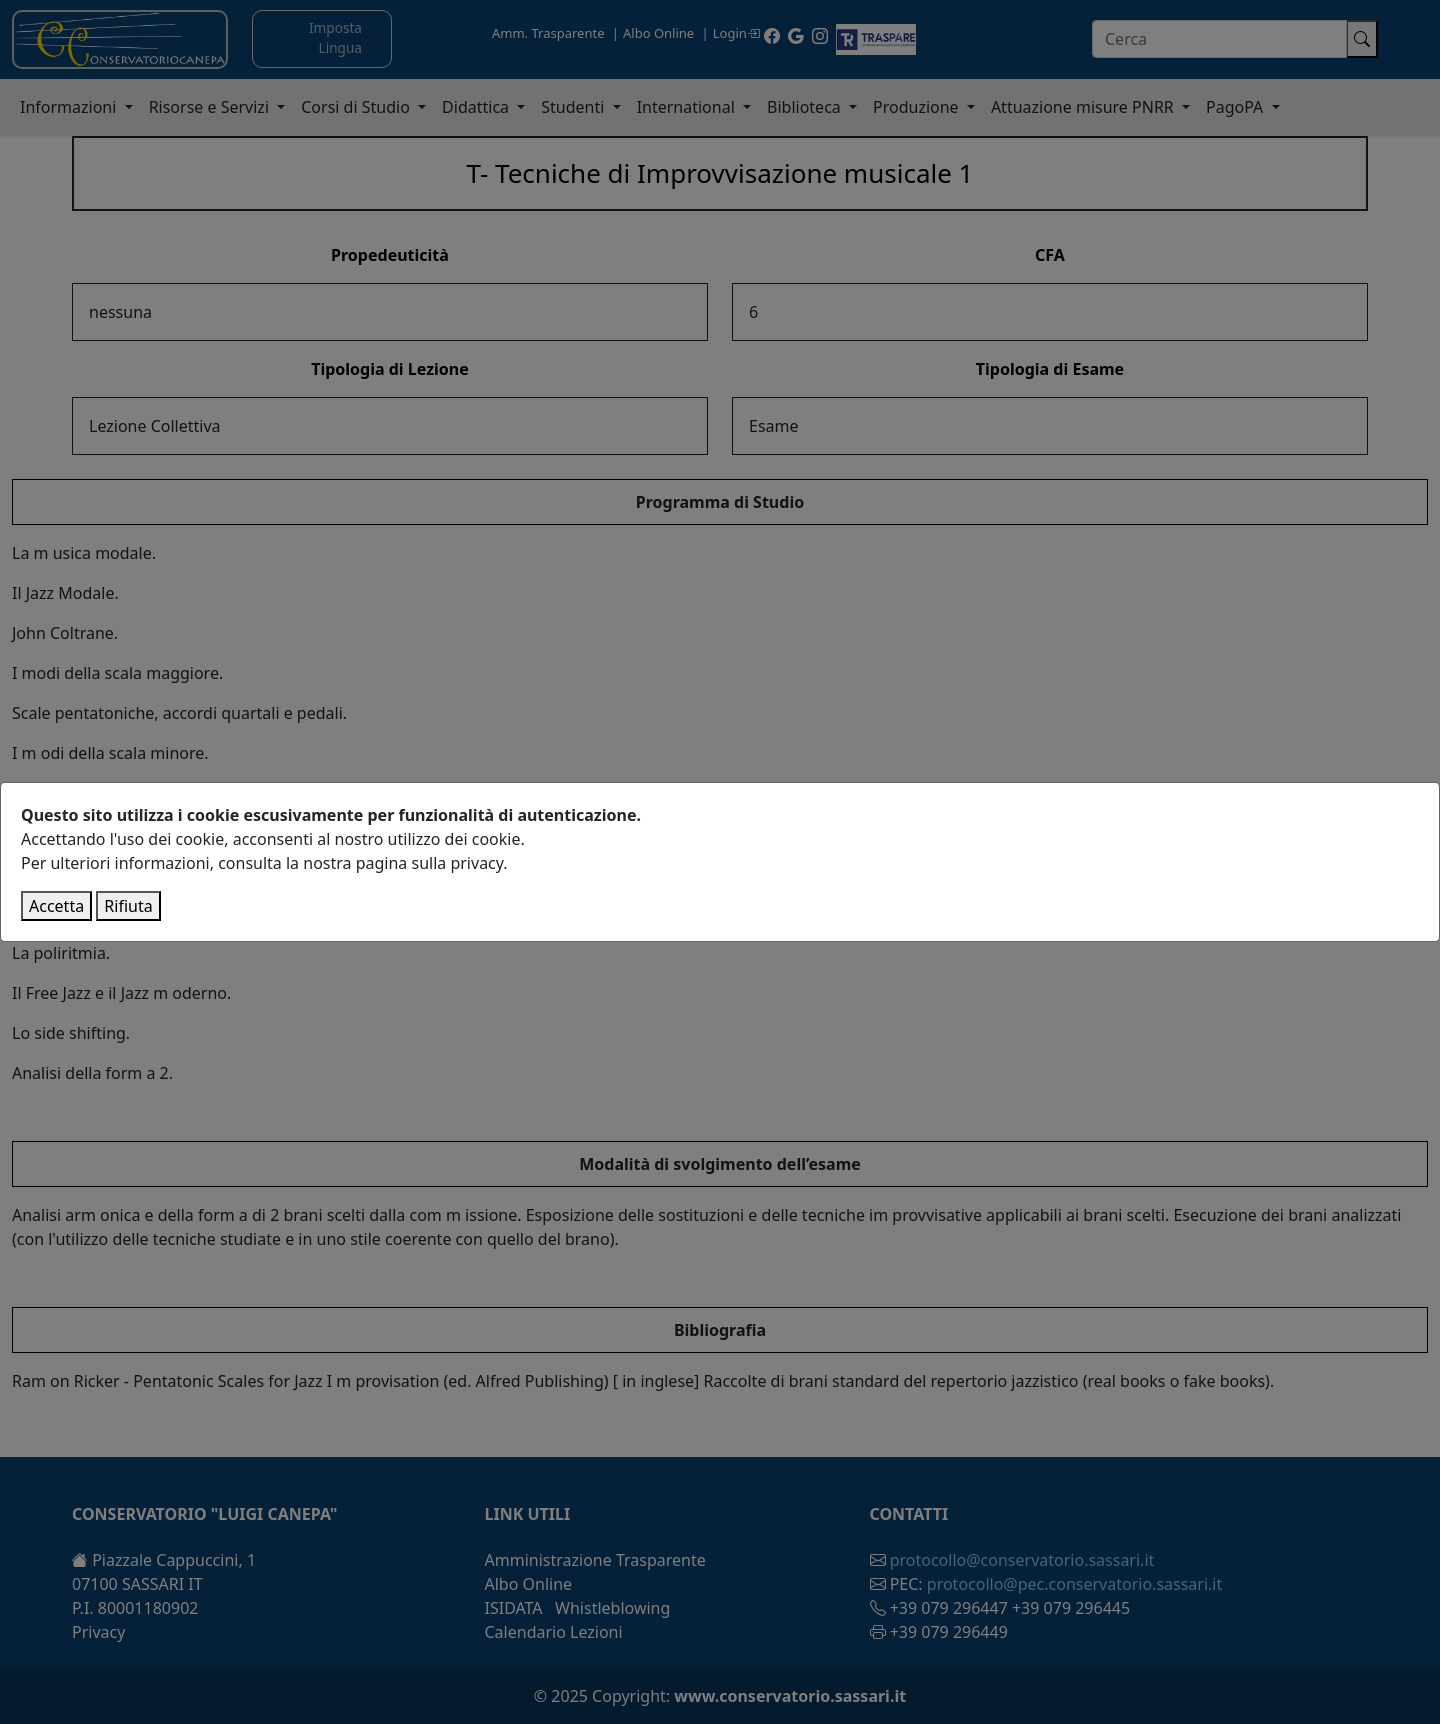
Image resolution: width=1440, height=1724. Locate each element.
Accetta (56, 906)
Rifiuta (128, 906)
